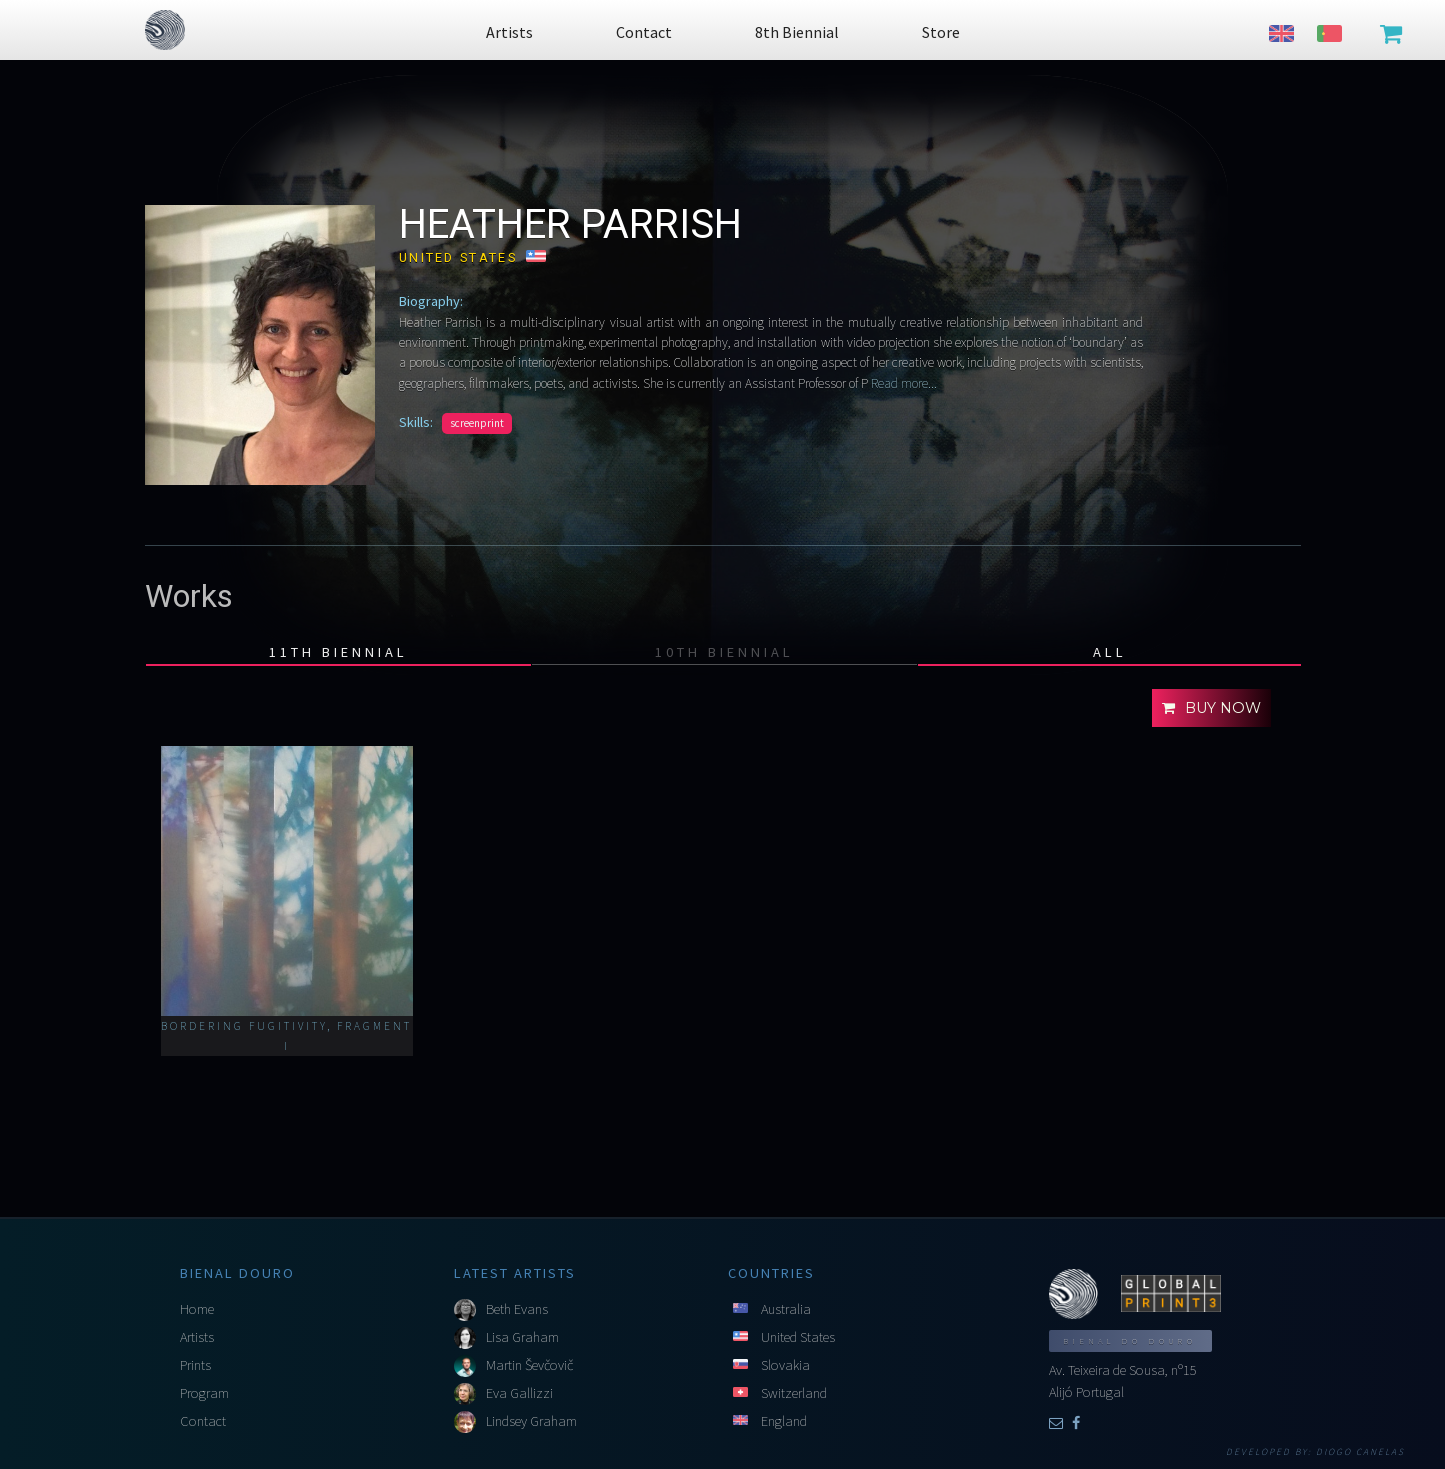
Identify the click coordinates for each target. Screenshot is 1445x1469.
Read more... (902, 383)
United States (798, 1337)
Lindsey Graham (531, 1421)
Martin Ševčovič (529, 1365)
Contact (203, 1421)
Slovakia (785, 1365)
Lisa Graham (522, 1337)
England (784, 1421)
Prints (195, 1365)
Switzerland (794, 1393)
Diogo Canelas (1360, 1452)
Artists (197, 1337)
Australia (786, 1309)
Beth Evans (517, 1309)
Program (204, 1393)
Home (197, 1309)
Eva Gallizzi (519, 1393)
